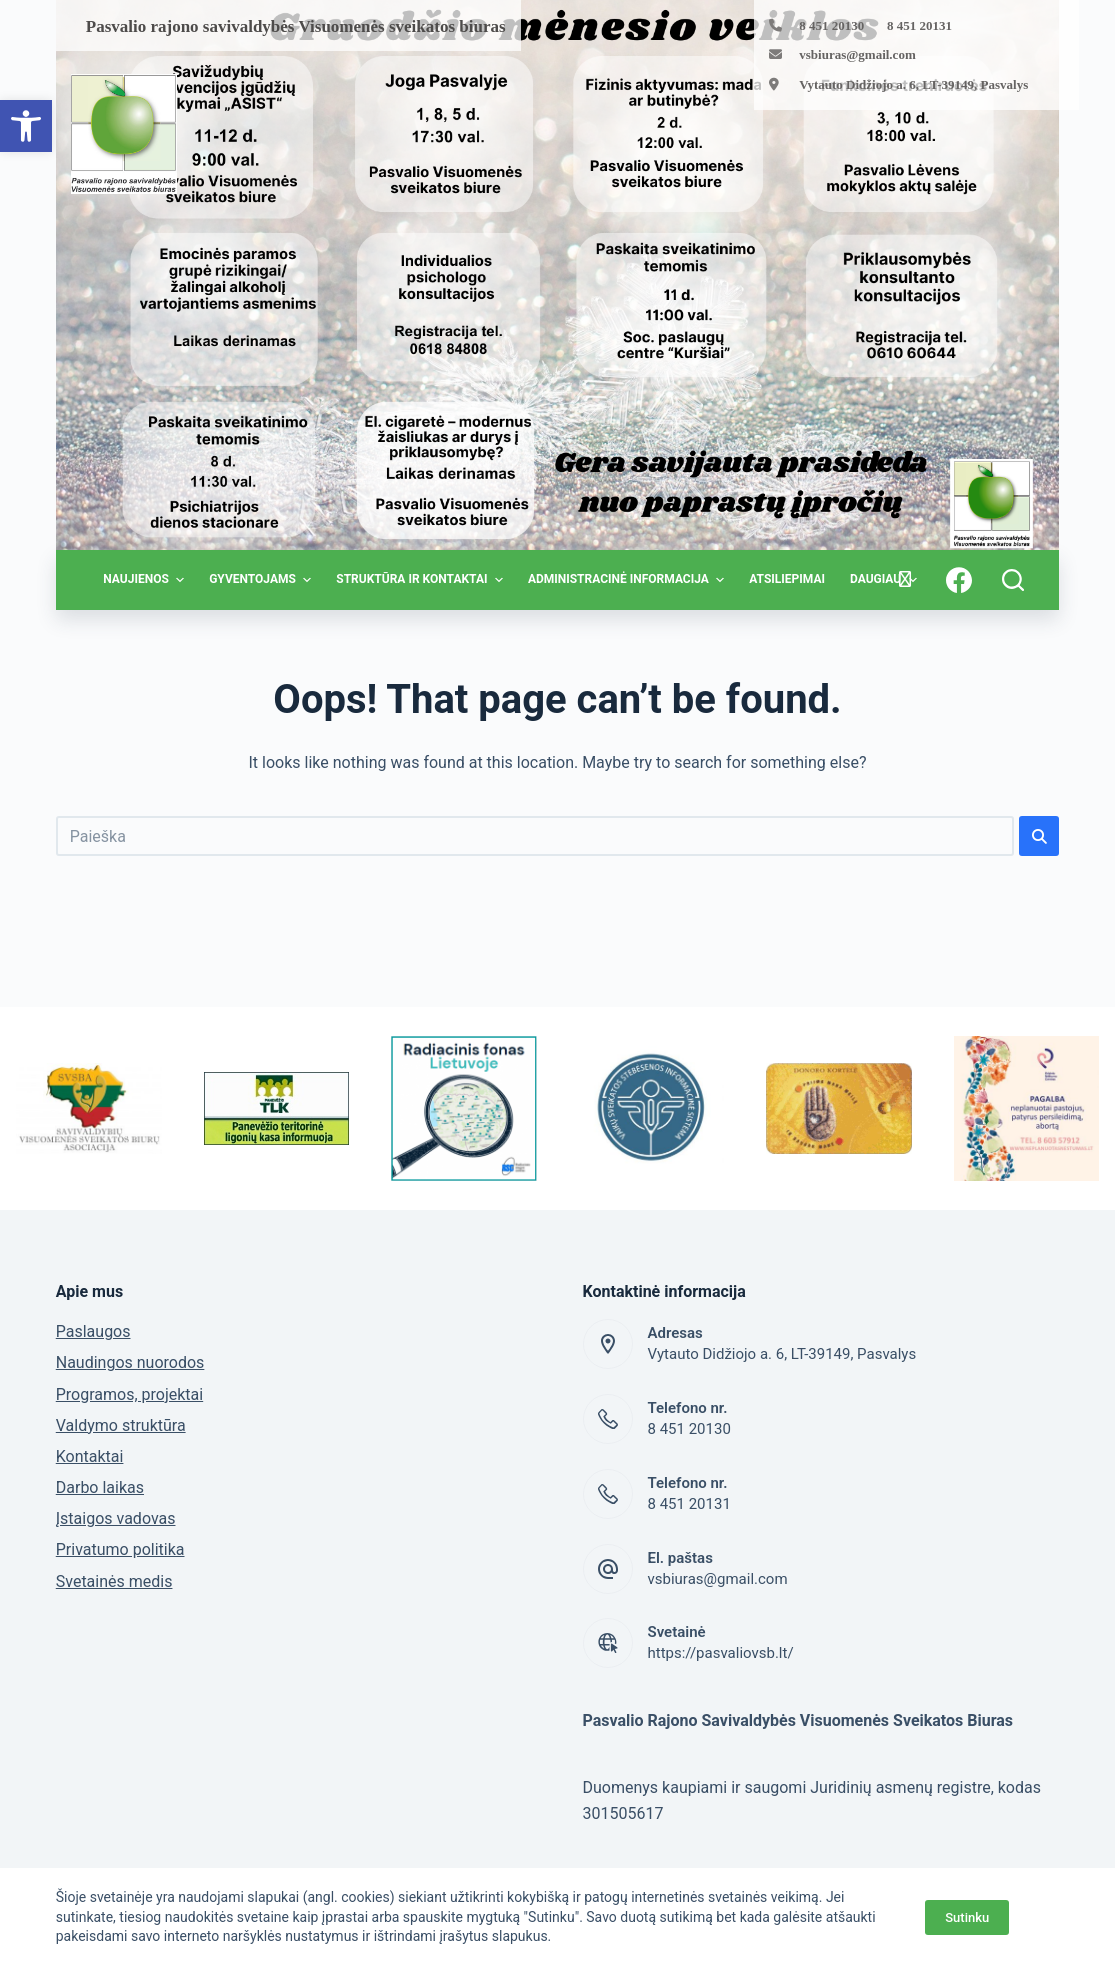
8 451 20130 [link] (689, 1429)
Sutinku (967, 1917)
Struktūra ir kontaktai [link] (422, 580)
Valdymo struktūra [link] (121, 1425)
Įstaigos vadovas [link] (116, 1518)
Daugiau (886, 580)
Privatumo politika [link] (120, 1549)
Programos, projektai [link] (129, 1394)
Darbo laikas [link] (100, 1487)
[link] (26, 126)
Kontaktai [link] (90, 1456)
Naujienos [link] (146, 580)
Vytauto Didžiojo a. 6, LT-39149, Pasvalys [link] (913, 84)
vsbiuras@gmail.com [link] (857, 54)
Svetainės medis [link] (114, 1581)
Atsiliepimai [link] (787, 579)
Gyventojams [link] (262, 580)
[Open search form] (1013, 580)
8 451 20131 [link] (689, 1504)
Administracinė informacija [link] (628, 580)
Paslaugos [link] (93, 1331)
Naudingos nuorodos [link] (130, 1362)
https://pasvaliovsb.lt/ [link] (721, 1653)
